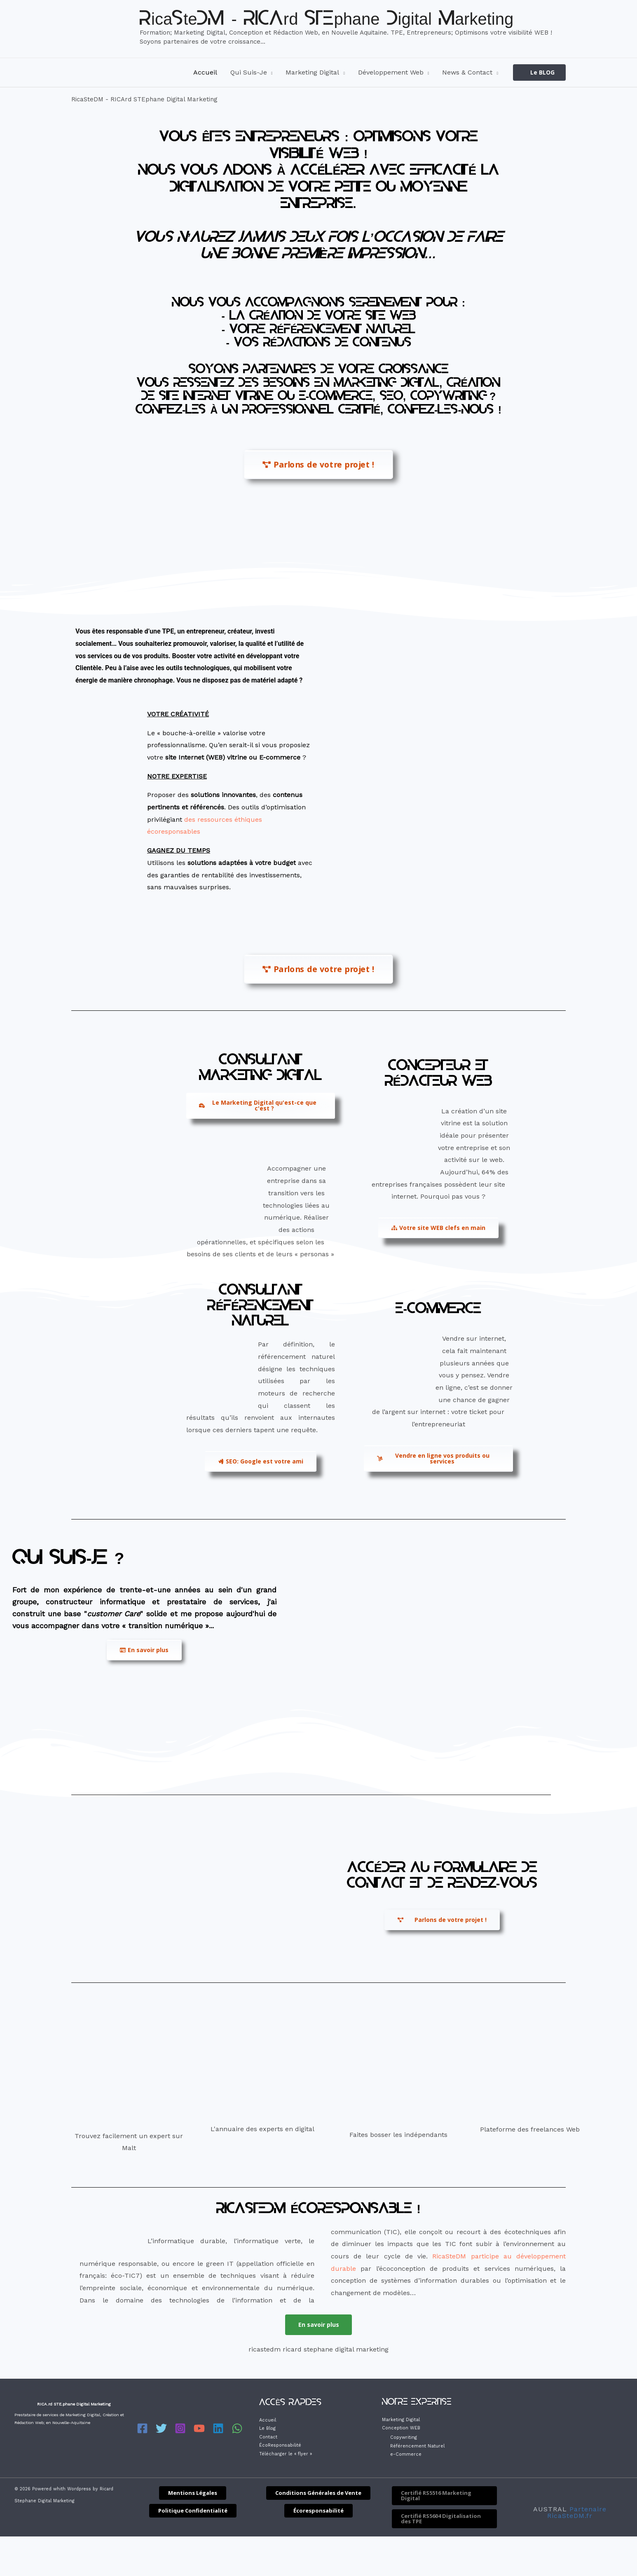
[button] (539, 72)
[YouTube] (194, 2428)
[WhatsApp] (228, 2428)
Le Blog (267, 2428)
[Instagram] (177, 2428)
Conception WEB (401, 2428)
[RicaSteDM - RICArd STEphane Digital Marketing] (102, 28)
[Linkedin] (211, 2428)
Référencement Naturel (417, 2446)
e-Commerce (406, 2454)
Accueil (267, 2420)
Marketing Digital (401, 2419)
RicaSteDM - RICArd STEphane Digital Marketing (326, 20)
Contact (268, 2437)
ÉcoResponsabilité (280, 2445)
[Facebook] (142, 2428)
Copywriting (403, 2437)
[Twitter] (159, 2428)
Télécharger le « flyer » (285, 2454)
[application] (270, 72)
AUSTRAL (550, 2509)
